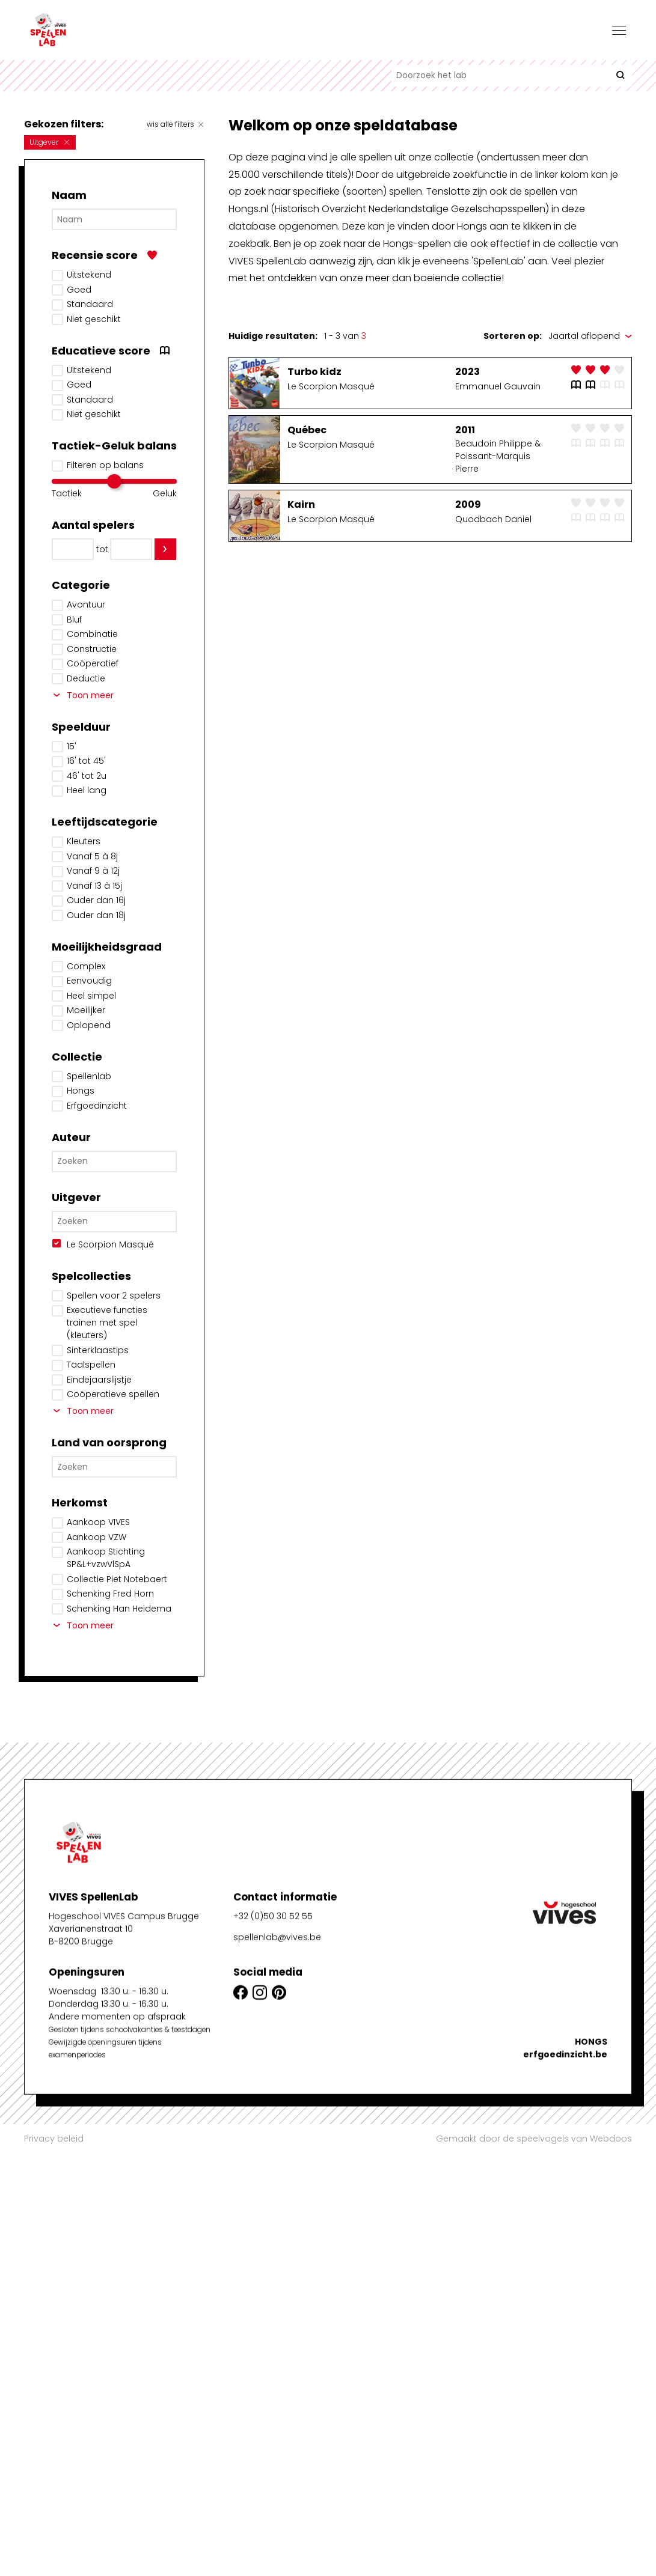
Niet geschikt (94, 319)
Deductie (86, 678)
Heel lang (86, 790)
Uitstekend (89, 275)
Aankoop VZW (96, 1537)
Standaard (90, 304)
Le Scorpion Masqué (110, 1244)
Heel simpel (91, 996)
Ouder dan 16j (96, 900)
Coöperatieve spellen (113, 1394)
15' (71, 746)
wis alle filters (175, 124)
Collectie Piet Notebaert (117, 1579)
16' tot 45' (86, 761)
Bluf (74, 620)
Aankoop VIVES (98, 1522)
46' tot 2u (86, 776)
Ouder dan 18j (96, 915)
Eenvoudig (89, 981)
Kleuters (83, 841)
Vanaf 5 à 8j (92, 856)
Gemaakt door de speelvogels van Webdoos (534, 2139)
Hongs (80, 1091)
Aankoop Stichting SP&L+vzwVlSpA (106, 1557)
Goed (79, 290)
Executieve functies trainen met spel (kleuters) (107, 1322)
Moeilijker (86, 1010)
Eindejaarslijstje (99, 1380)
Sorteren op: (512, 336)
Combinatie (92, 634)
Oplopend (89, 1025)
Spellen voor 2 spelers (114, 1296)
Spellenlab (89, 1076)
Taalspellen (91, 1365)
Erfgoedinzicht (97, 1106)
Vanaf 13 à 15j (94, 886)
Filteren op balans (105, 465)
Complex (86, 966)
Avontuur (86, 604)
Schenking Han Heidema (119, 1609)
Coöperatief (92, 663)
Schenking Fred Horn (110, 1594)
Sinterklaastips (98, 1350)
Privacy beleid (54, 2139)
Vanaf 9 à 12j (93, 871)
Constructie (92, 649)
